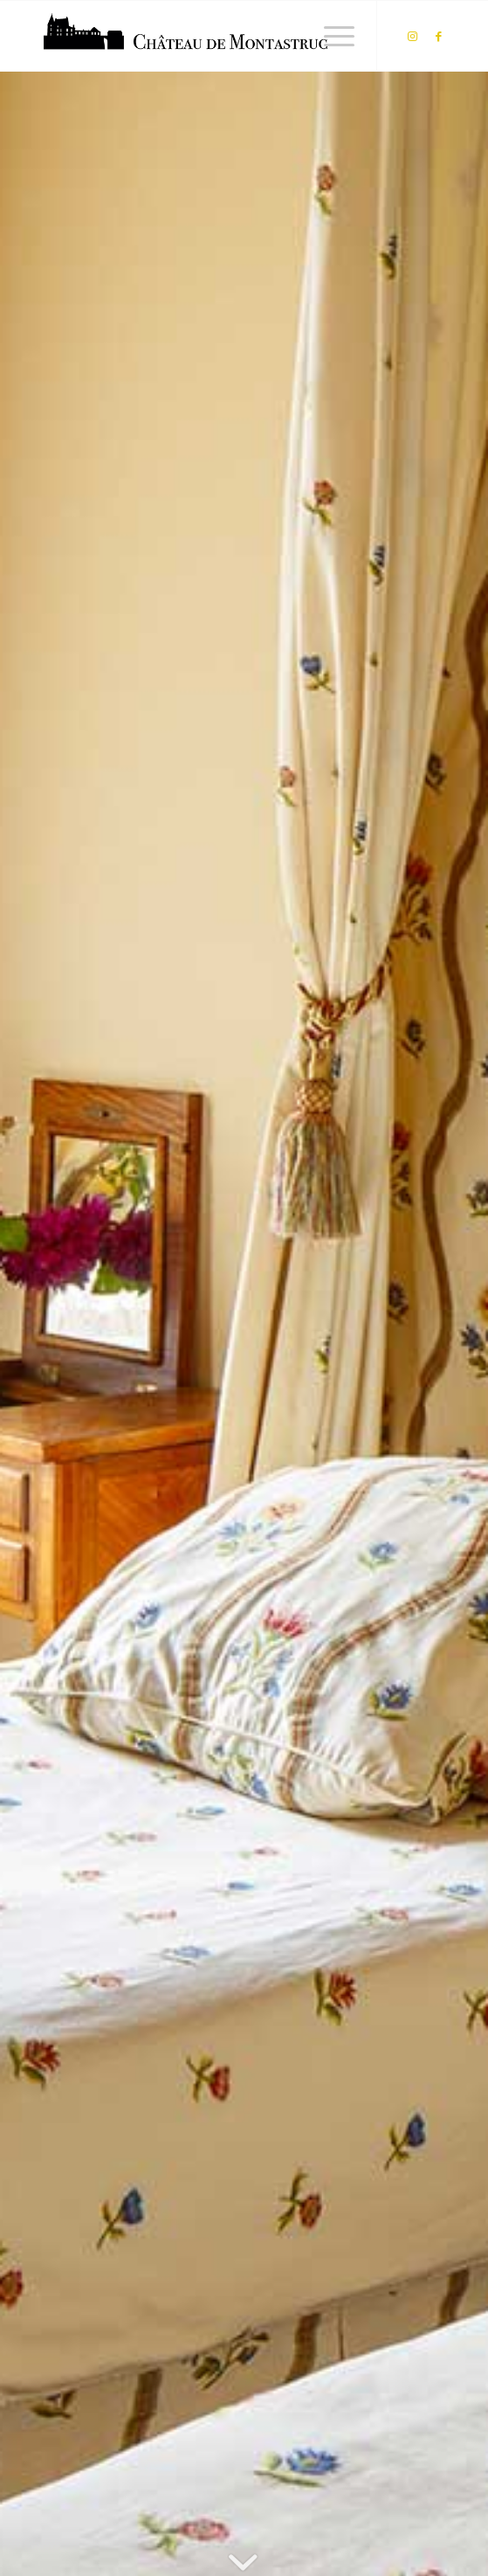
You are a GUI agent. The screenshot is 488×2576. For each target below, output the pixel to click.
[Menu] (330, 36)
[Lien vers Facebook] (438, 36)
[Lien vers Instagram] (412, 36)
